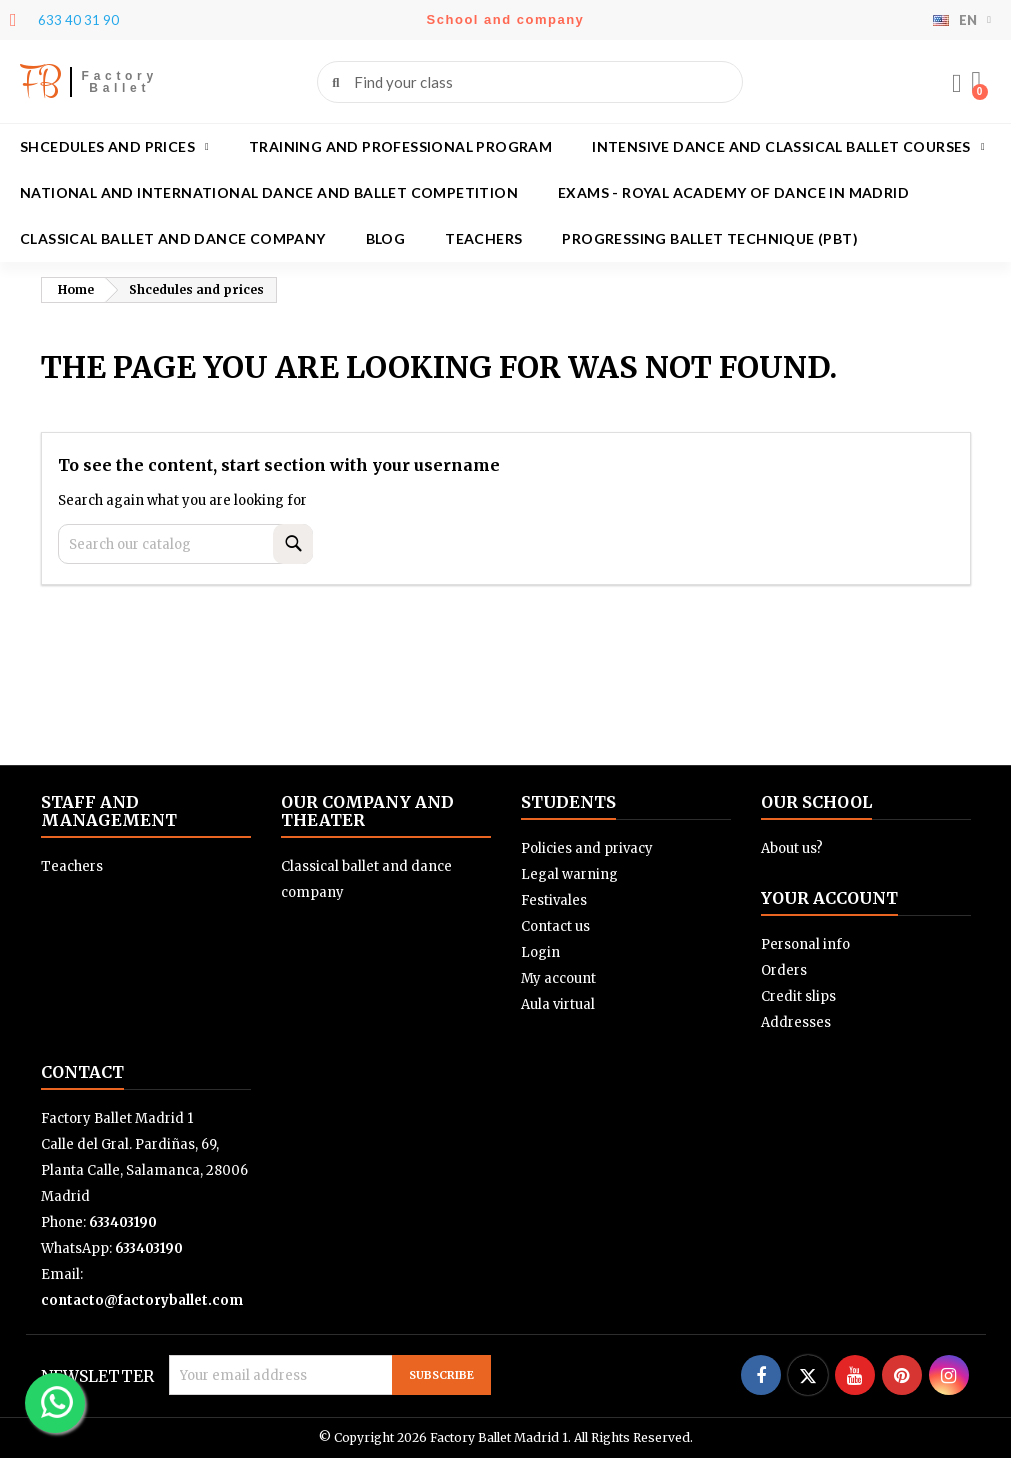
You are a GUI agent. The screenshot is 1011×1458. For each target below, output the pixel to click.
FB (40, 81)
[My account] (956, 84)
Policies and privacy (587, 848)
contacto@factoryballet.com (142, 1300)
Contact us (555, 926)
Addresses (796, 1022)
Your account (829, 898)
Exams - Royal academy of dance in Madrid (733, 192)
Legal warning (569, 874)
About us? (792, 848)
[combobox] (532, 82)
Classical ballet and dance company (173, 238)
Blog (386, 238)
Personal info (805, 944)
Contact (82, 1072)
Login (540, 952)
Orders (784, 970)
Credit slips (798, 996)
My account (558, 978)
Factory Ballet (120, 82)
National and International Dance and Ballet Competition (269, 192)
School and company (506, 19)
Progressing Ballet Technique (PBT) (710, 238)
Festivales (554, 900)
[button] (976, 82)
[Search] (185, 544)
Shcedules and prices (114, 147)
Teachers (483, 238)
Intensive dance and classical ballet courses (788, 147)
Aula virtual (558, 1004)
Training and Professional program (400, 146)
